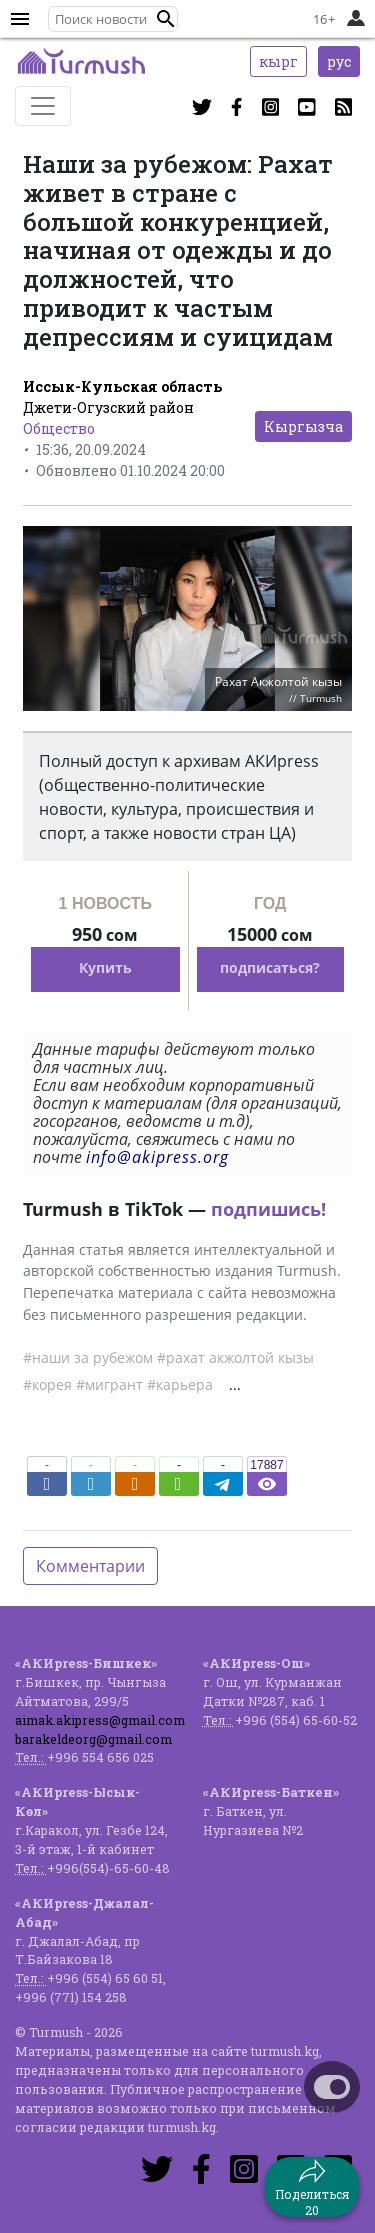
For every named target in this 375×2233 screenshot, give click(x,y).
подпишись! (268, 1209)
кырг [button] (278, 61)
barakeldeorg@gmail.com (93, 1739)
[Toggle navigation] (43, 106)
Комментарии (90, 1566)
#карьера (180, 1384)
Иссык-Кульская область (122, 386)
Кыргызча (303, 426)
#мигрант (109, 1384)
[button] (166, 19)
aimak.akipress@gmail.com (100, 1720)
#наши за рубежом (88, 1357)
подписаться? (270, 967)
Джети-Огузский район (108, 407)
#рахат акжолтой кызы (235, 1357)
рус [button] (339, 61)
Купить (105, 967)
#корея (47, 1384)
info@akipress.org (157, 1157)
